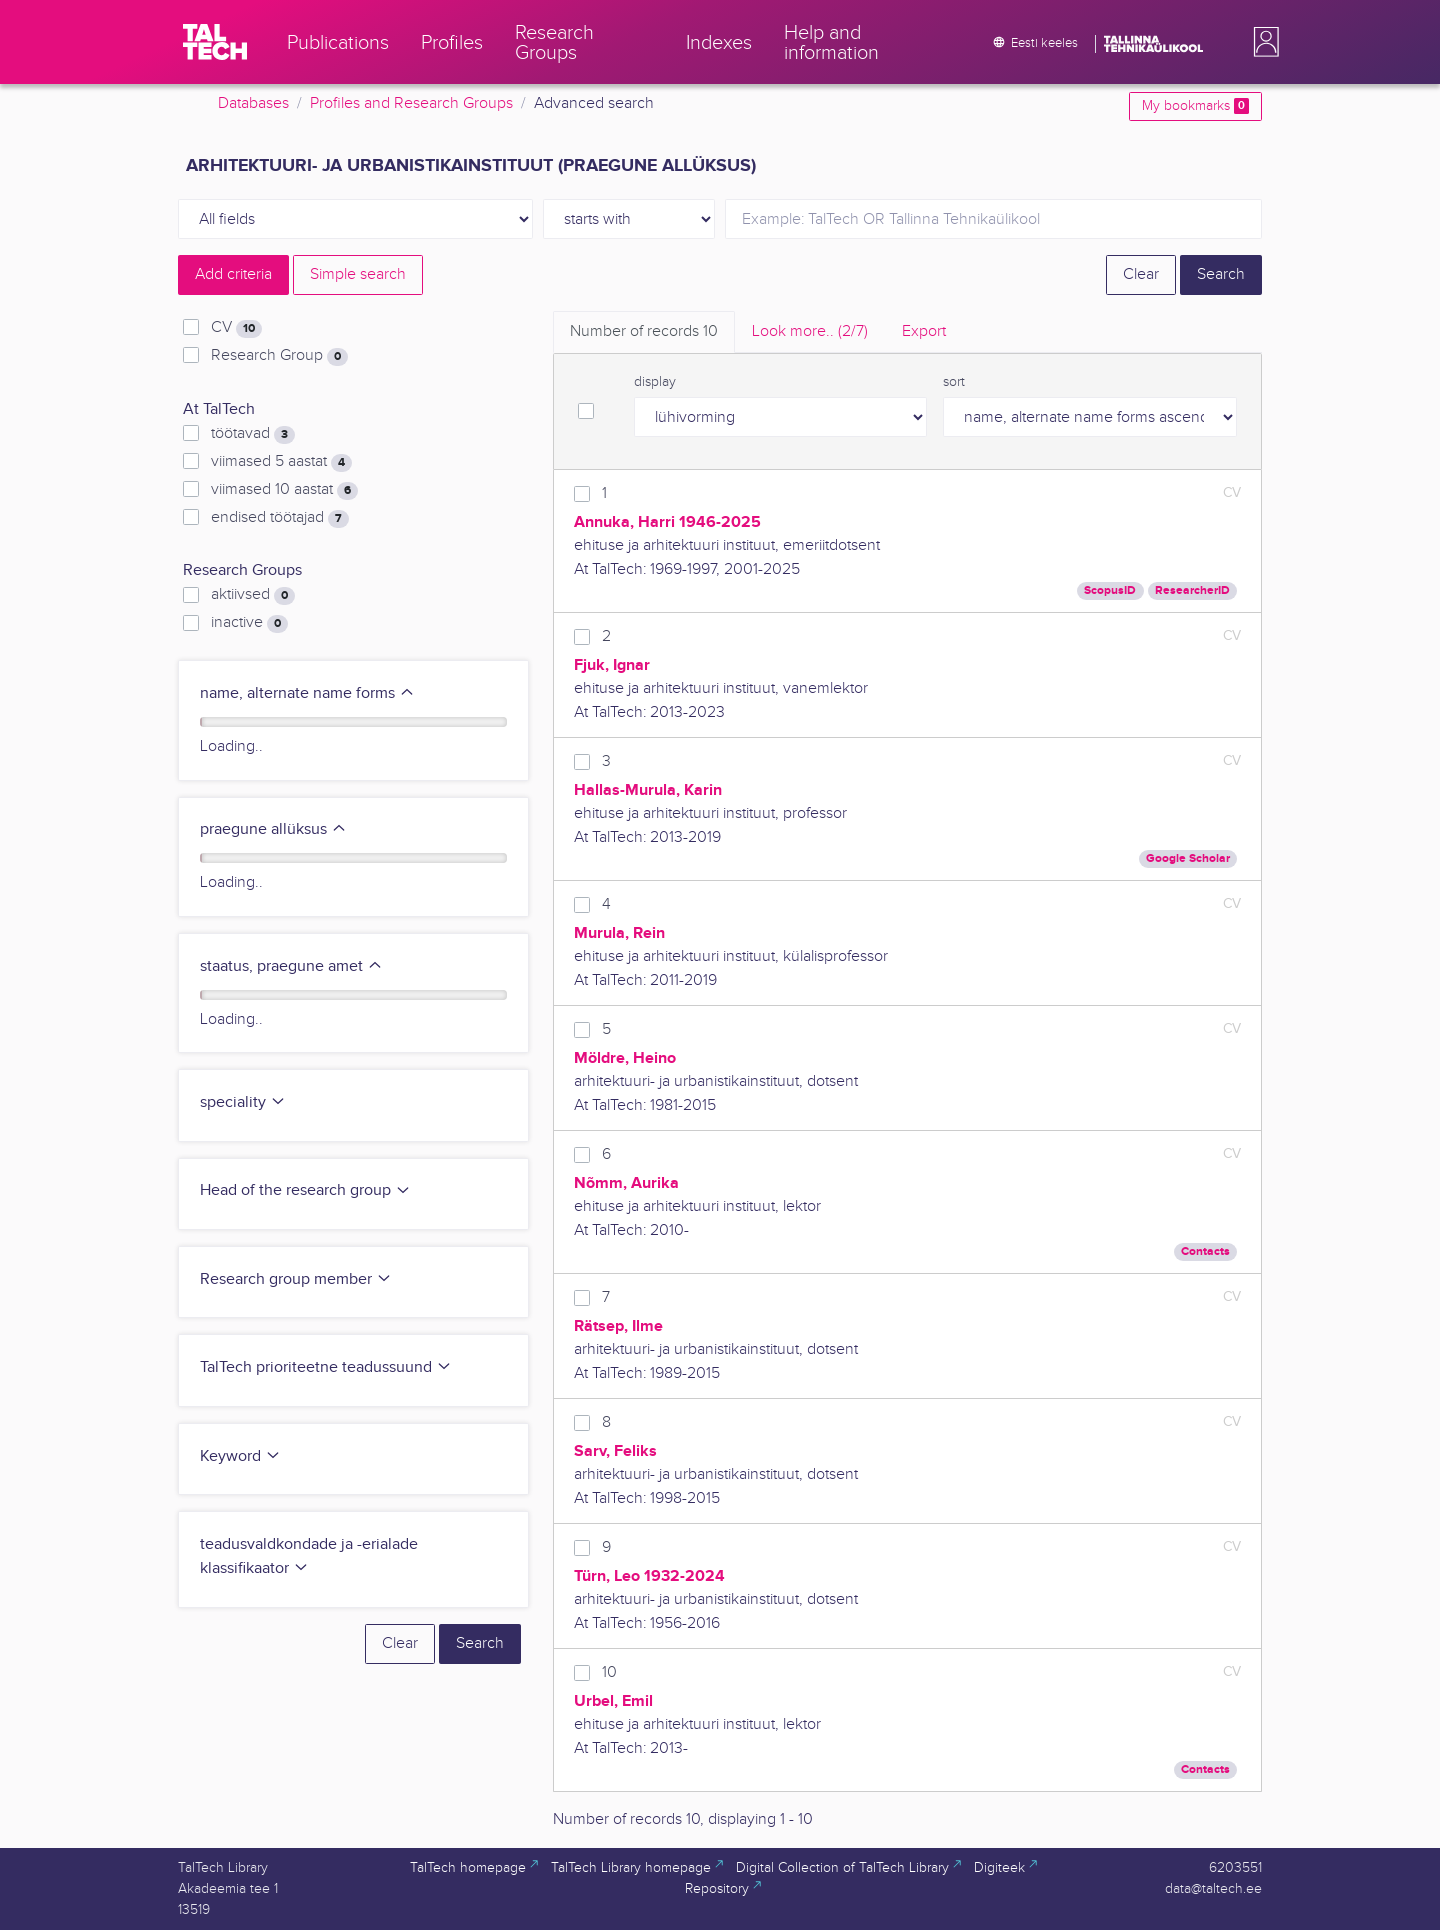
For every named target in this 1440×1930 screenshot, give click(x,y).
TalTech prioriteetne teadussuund (326, 1367)
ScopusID (1110, 590)
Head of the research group (305, 1190)
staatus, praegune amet (291, 966)
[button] (1262, 42)
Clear (1141, 274)
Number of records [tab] (644, 331)
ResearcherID (1192, 590)
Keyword (240, 1456)
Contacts (1205, 1251)
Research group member (296, 1279)
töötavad (253, 434)
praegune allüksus (273, 829)
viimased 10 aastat (284, 490)
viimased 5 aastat (281, 462)
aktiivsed (253, 595)
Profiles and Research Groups (411, 103)
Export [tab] (924, 331)
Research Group (279, 356)
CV (236, 328)
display (655, 382)
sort (954, 382)
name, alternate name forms (307, 693)
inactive (249, 623)
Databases (253, 103)
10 (609, 1672)
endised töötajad (280, 518)
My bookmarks (1195, 106)
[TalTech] (215, 42)
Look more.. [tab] (810, 331)
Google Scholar (1188, 858)
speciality (243, 1102)
